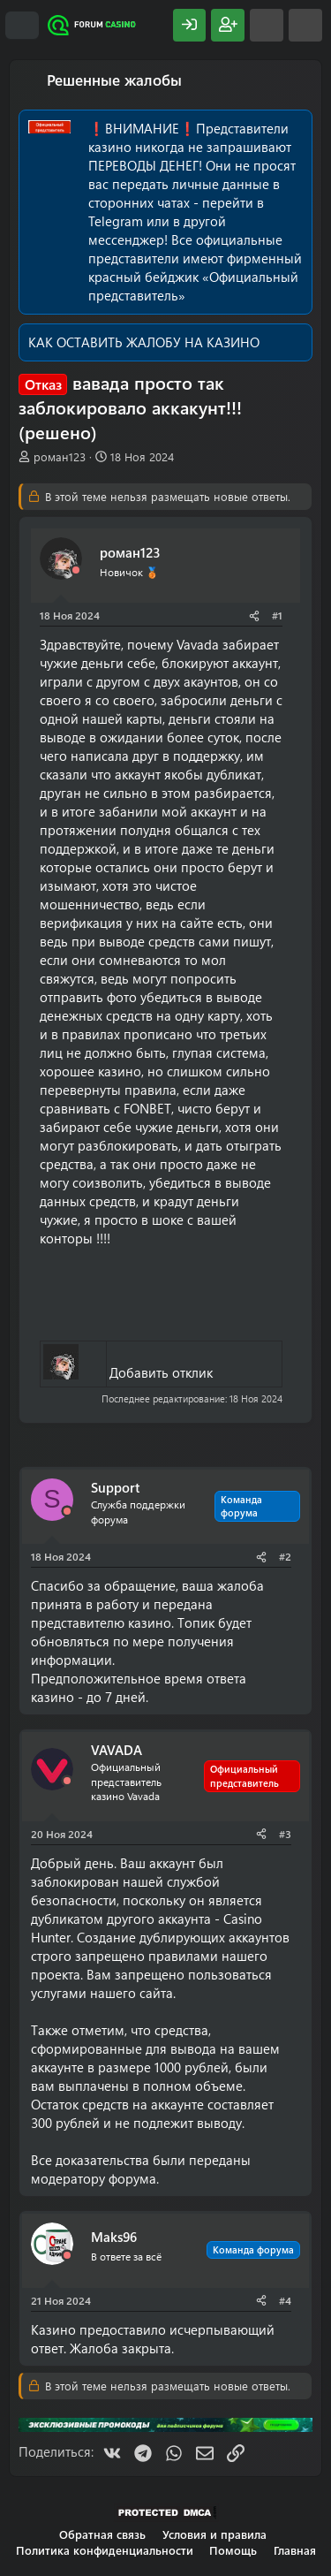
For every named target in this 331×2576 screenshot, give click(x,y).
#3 (285, 1834)
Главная (295, 2549)
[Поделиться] (254, 615)
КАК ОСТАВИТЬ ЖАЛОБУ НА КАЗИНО (144, 342)
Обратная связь (102, 2534)
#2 (285, 1556)
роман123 (60, 456)
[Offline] (76, 570)
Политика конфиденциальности (104, 2549)
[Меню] (22, 25)
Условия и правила (214, 2534)
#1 (277, 615)
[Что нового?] (266, 25)
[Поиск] (305, 25)
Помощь (233, 2549)
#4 (285, 2300)
